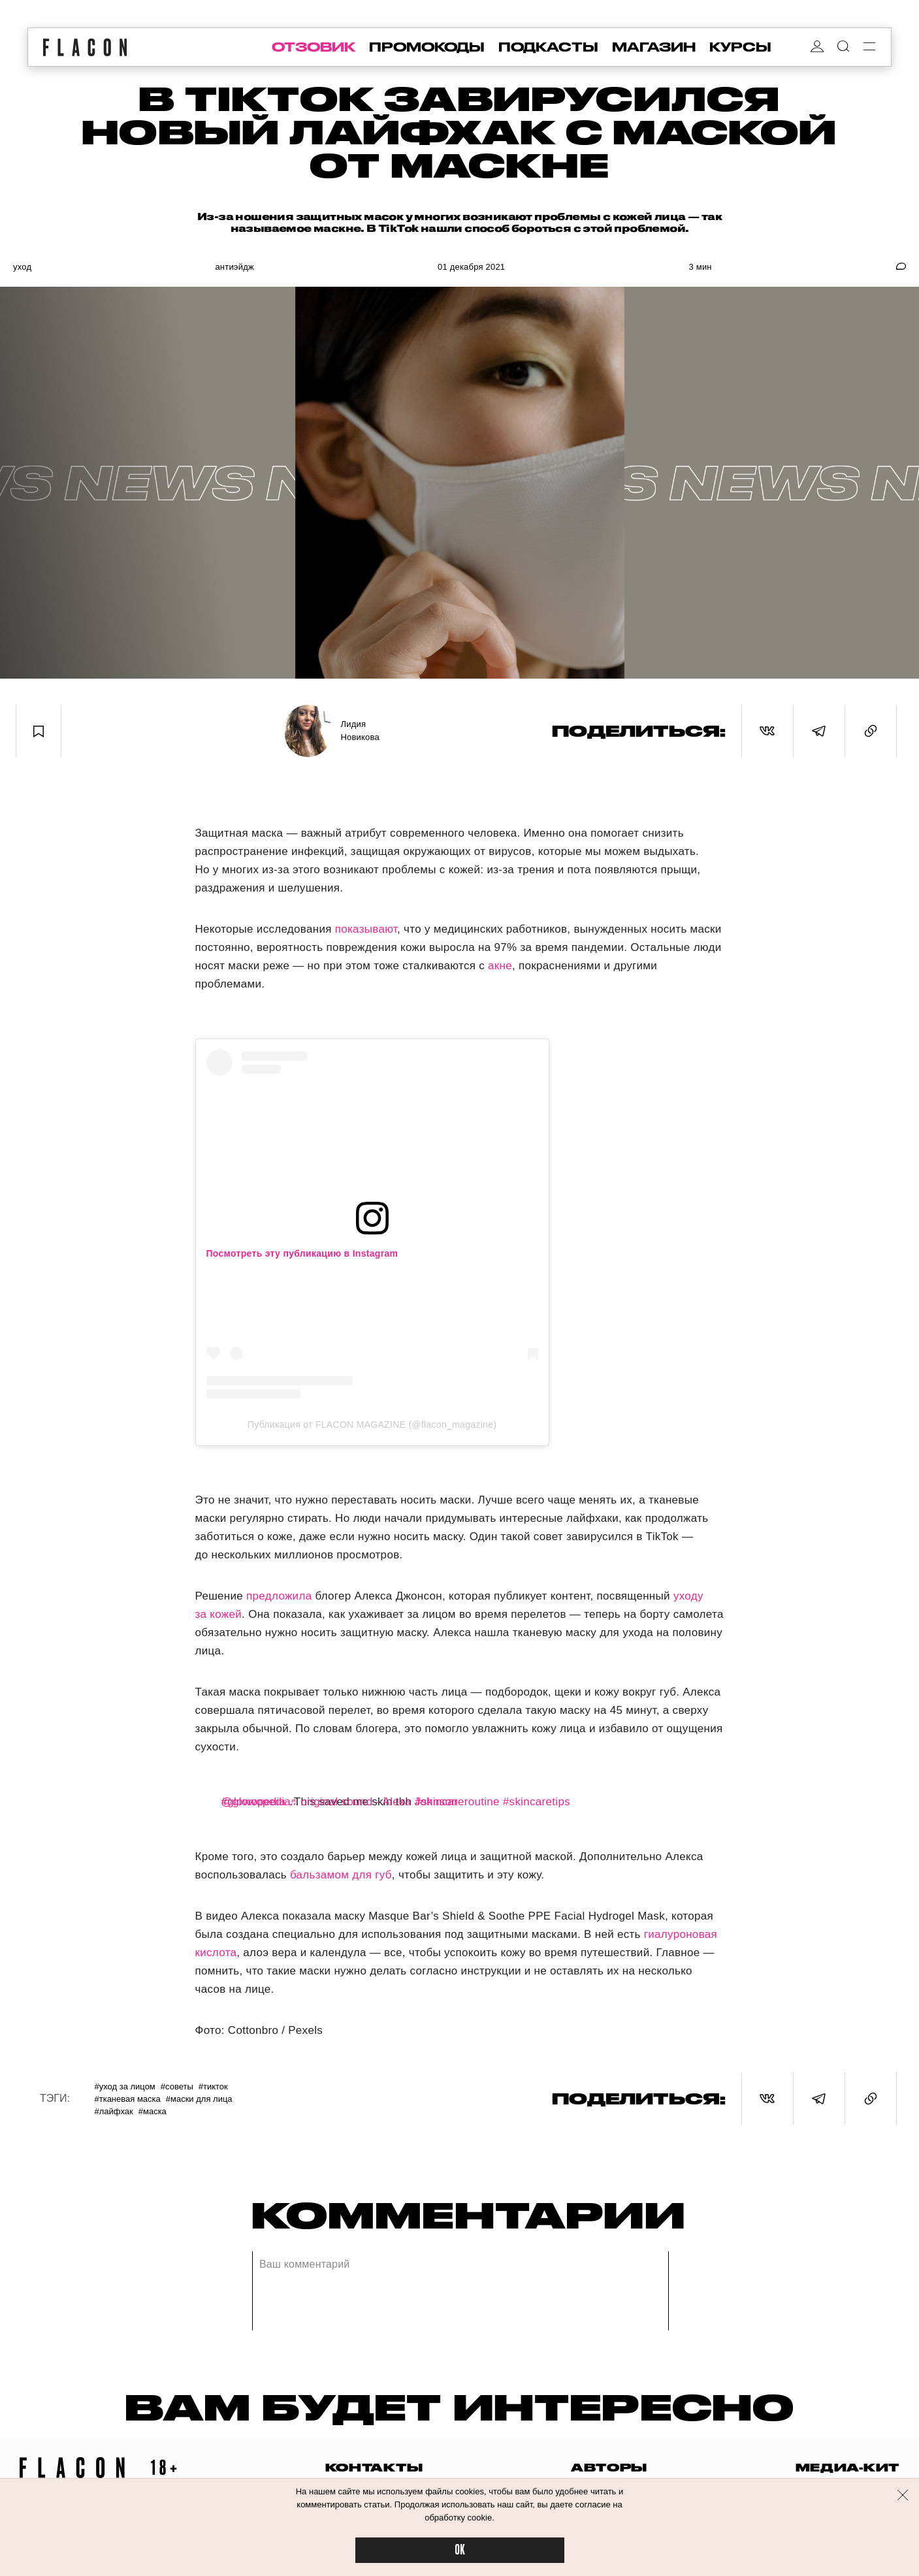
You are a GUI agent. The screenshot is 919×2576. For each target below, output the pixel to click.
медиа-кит (847, 2467)
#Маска (152, 2111)
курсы (740, 47)
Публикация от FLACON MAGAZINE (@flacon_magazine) (372, 1424)
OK (460, 2550)
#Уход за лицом (124, 2086)
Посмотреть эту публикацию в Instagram (302, 1253)
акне (500, 965)
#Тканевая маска (127, 2099)
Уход (22, 267)
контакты (374, 2467)
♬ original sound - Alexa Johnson (373, 1801)
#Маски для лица (199, 2099)
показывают (366, 929)
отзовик (313, 47)
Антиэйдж (234, 267)
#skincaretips (536, 1801)
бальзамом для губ (341, 1875)
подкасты (548, 47)
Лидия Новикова (360, 730)
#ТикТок (213, 2086)
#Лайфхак (113, 2111)
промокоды (427, 47)
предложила (279, 1596)
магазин (654, 47)
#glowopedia (253, 1801)
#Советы (177, 2086)
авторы (609, 2467)
